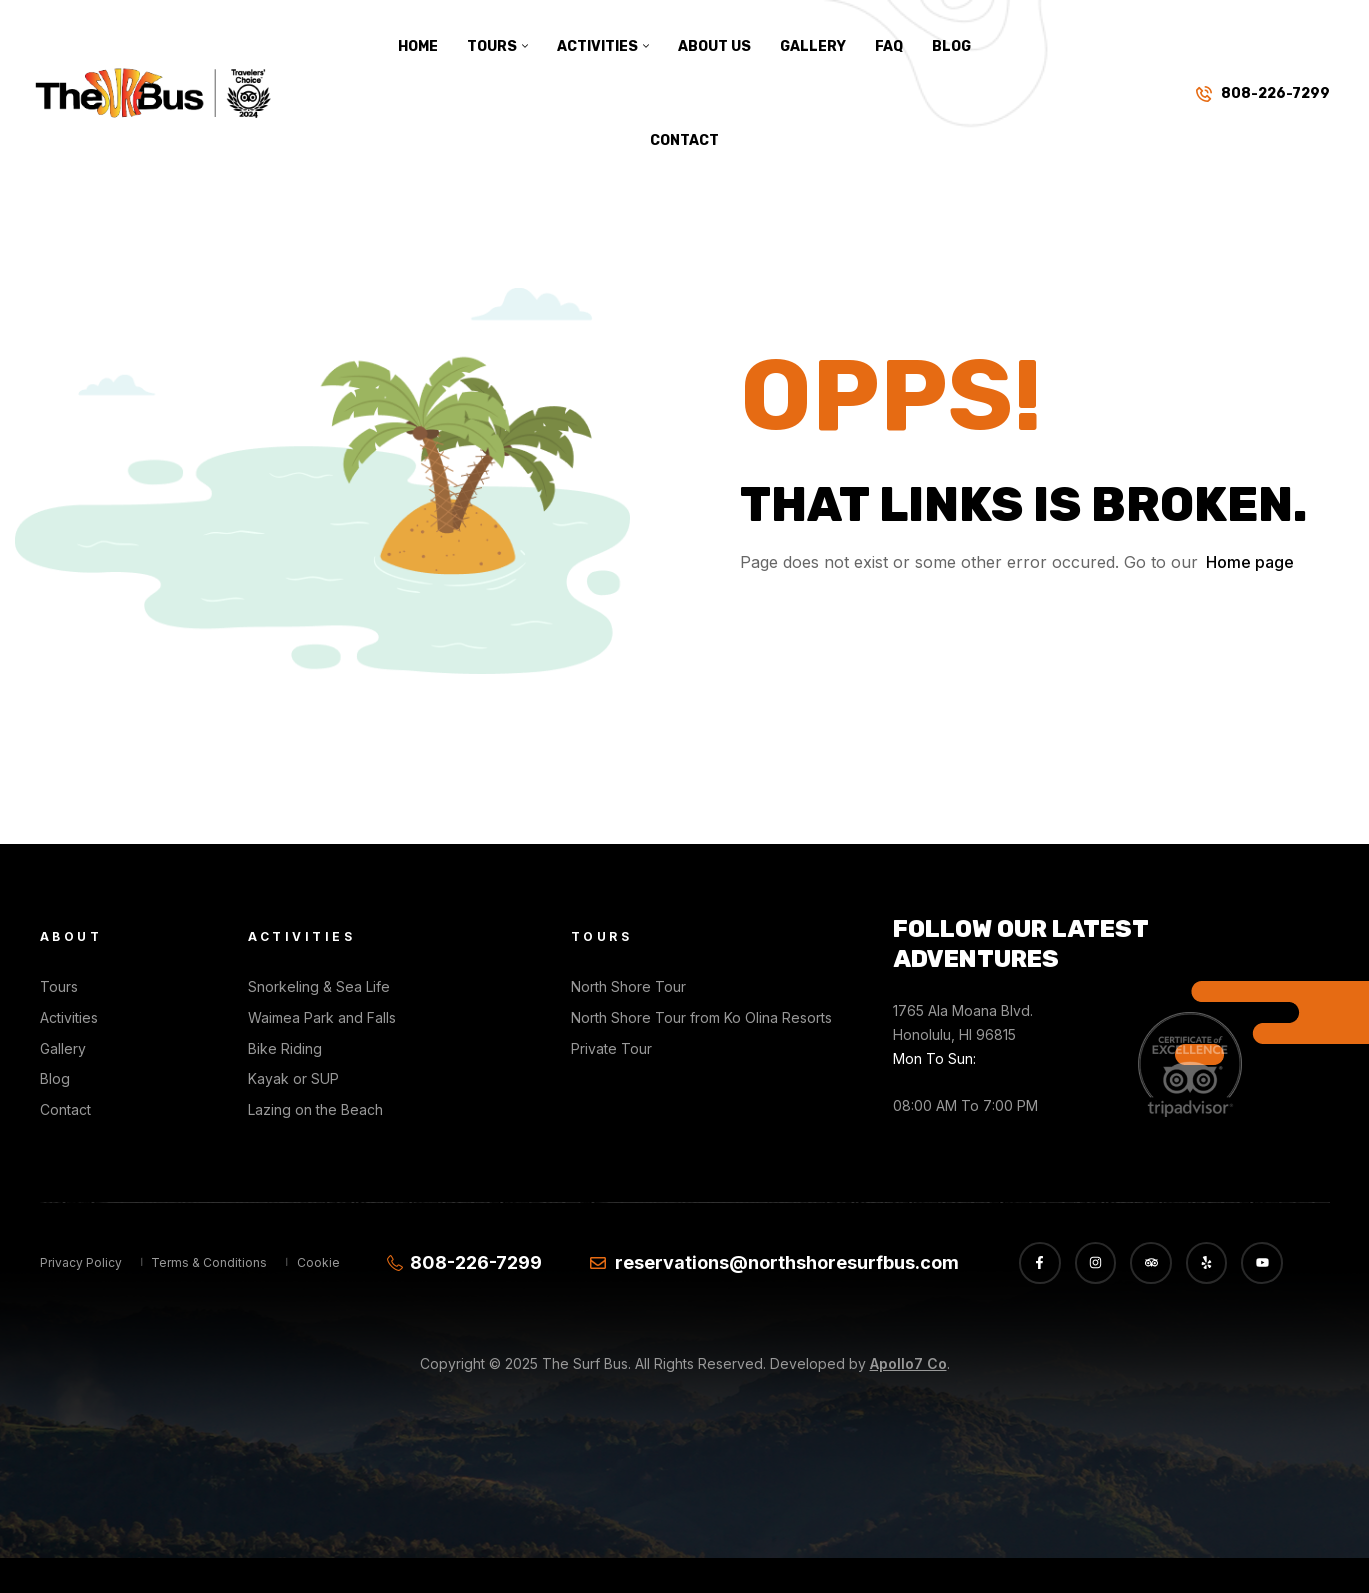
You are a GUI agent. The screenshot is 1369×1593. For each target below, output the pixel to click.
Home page (1250, 562)
